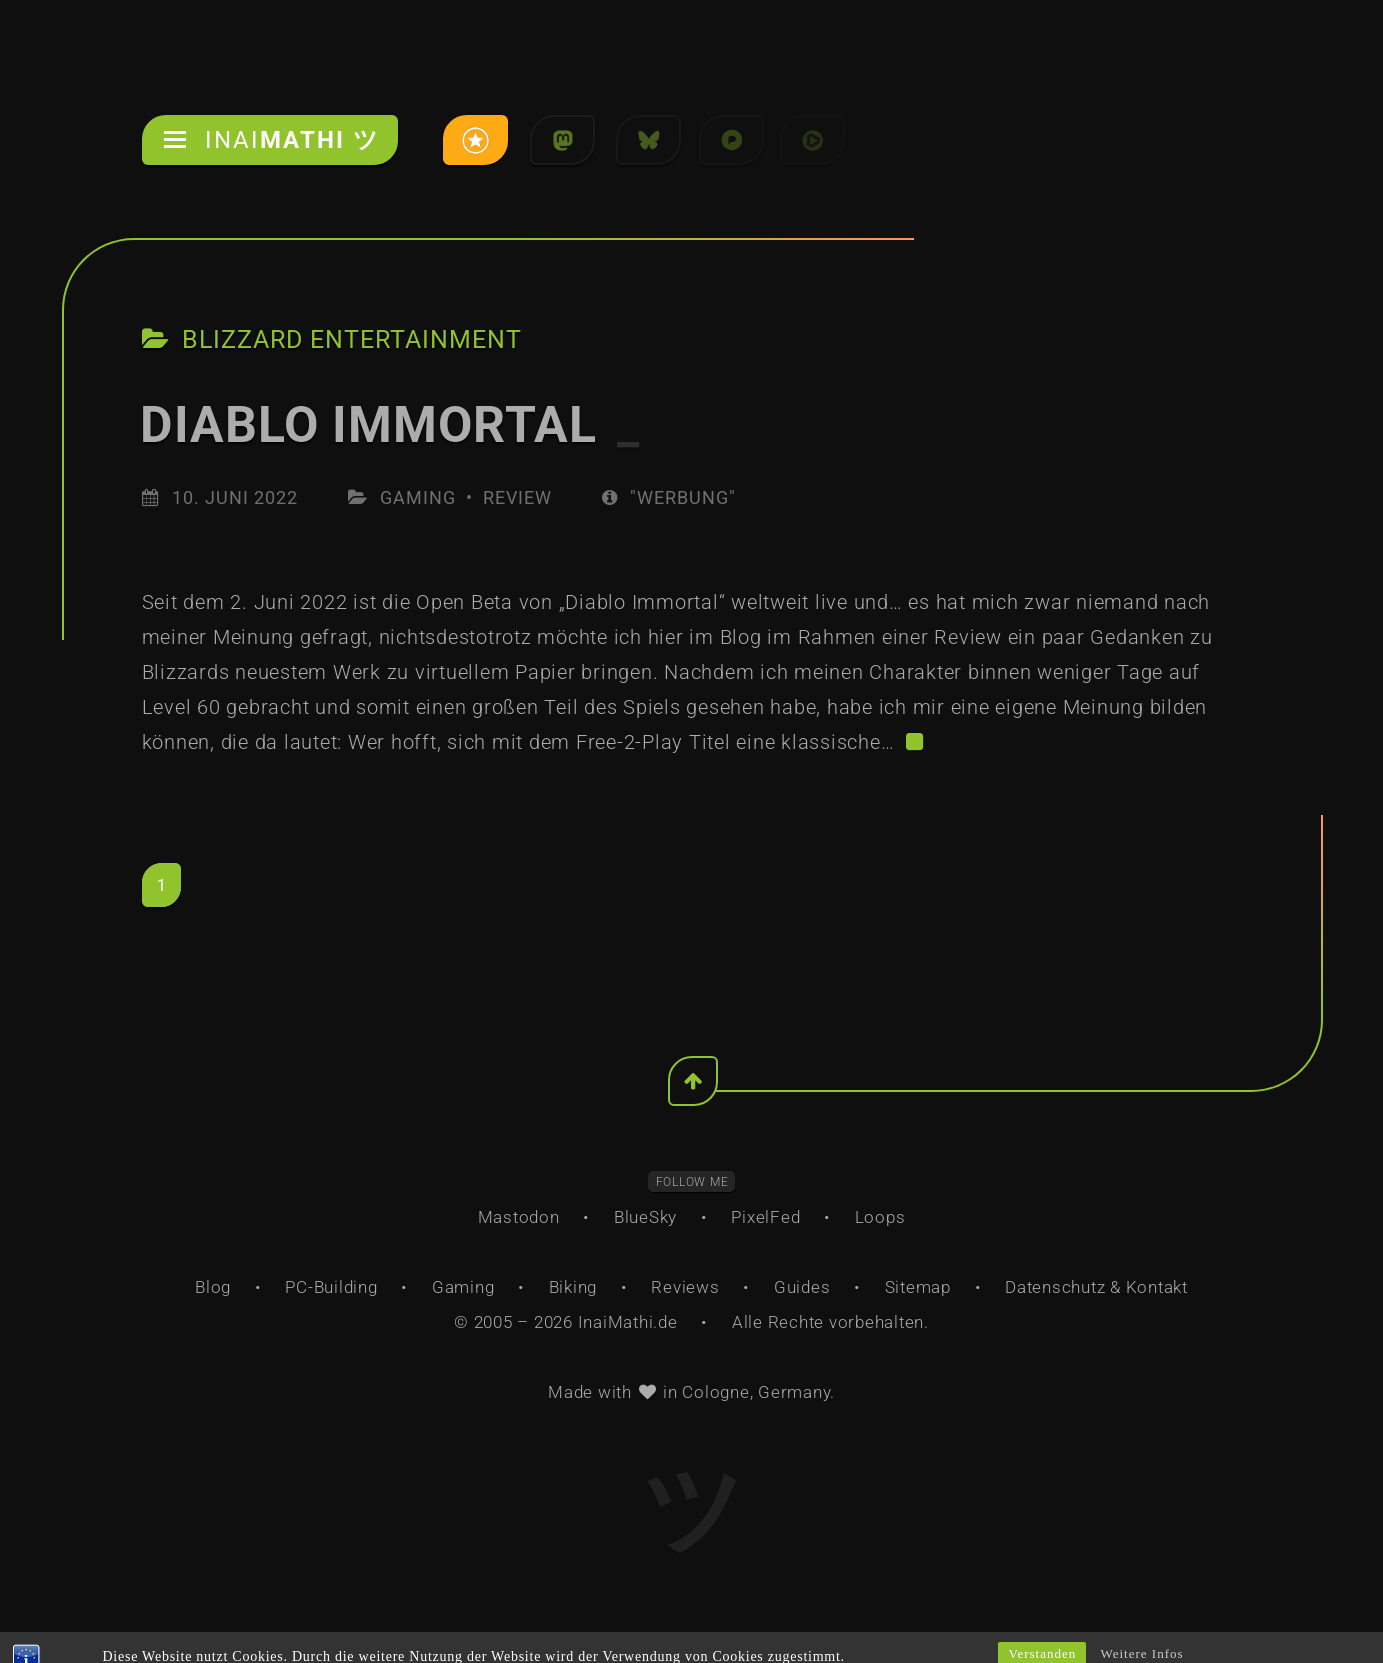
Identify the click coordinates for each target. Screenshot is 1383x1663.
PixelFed (765, 1217)
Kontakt (1157, 1287)
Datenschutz (1055, 1287)
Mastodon (519, 1217)
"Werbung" (669, 497)
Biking (573, 1287)
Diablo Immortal (390, 425)
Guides (802, 1287)
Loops (880, 1217)
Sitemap (918, 1287)
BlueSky (645, 1217)
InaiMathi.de (628, 1322)
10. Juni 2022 (235, 497)
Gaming (418, 497)
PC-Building (331, 1287)
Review (517, 497)
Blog (213, 1287)
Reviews (685, 1287)
